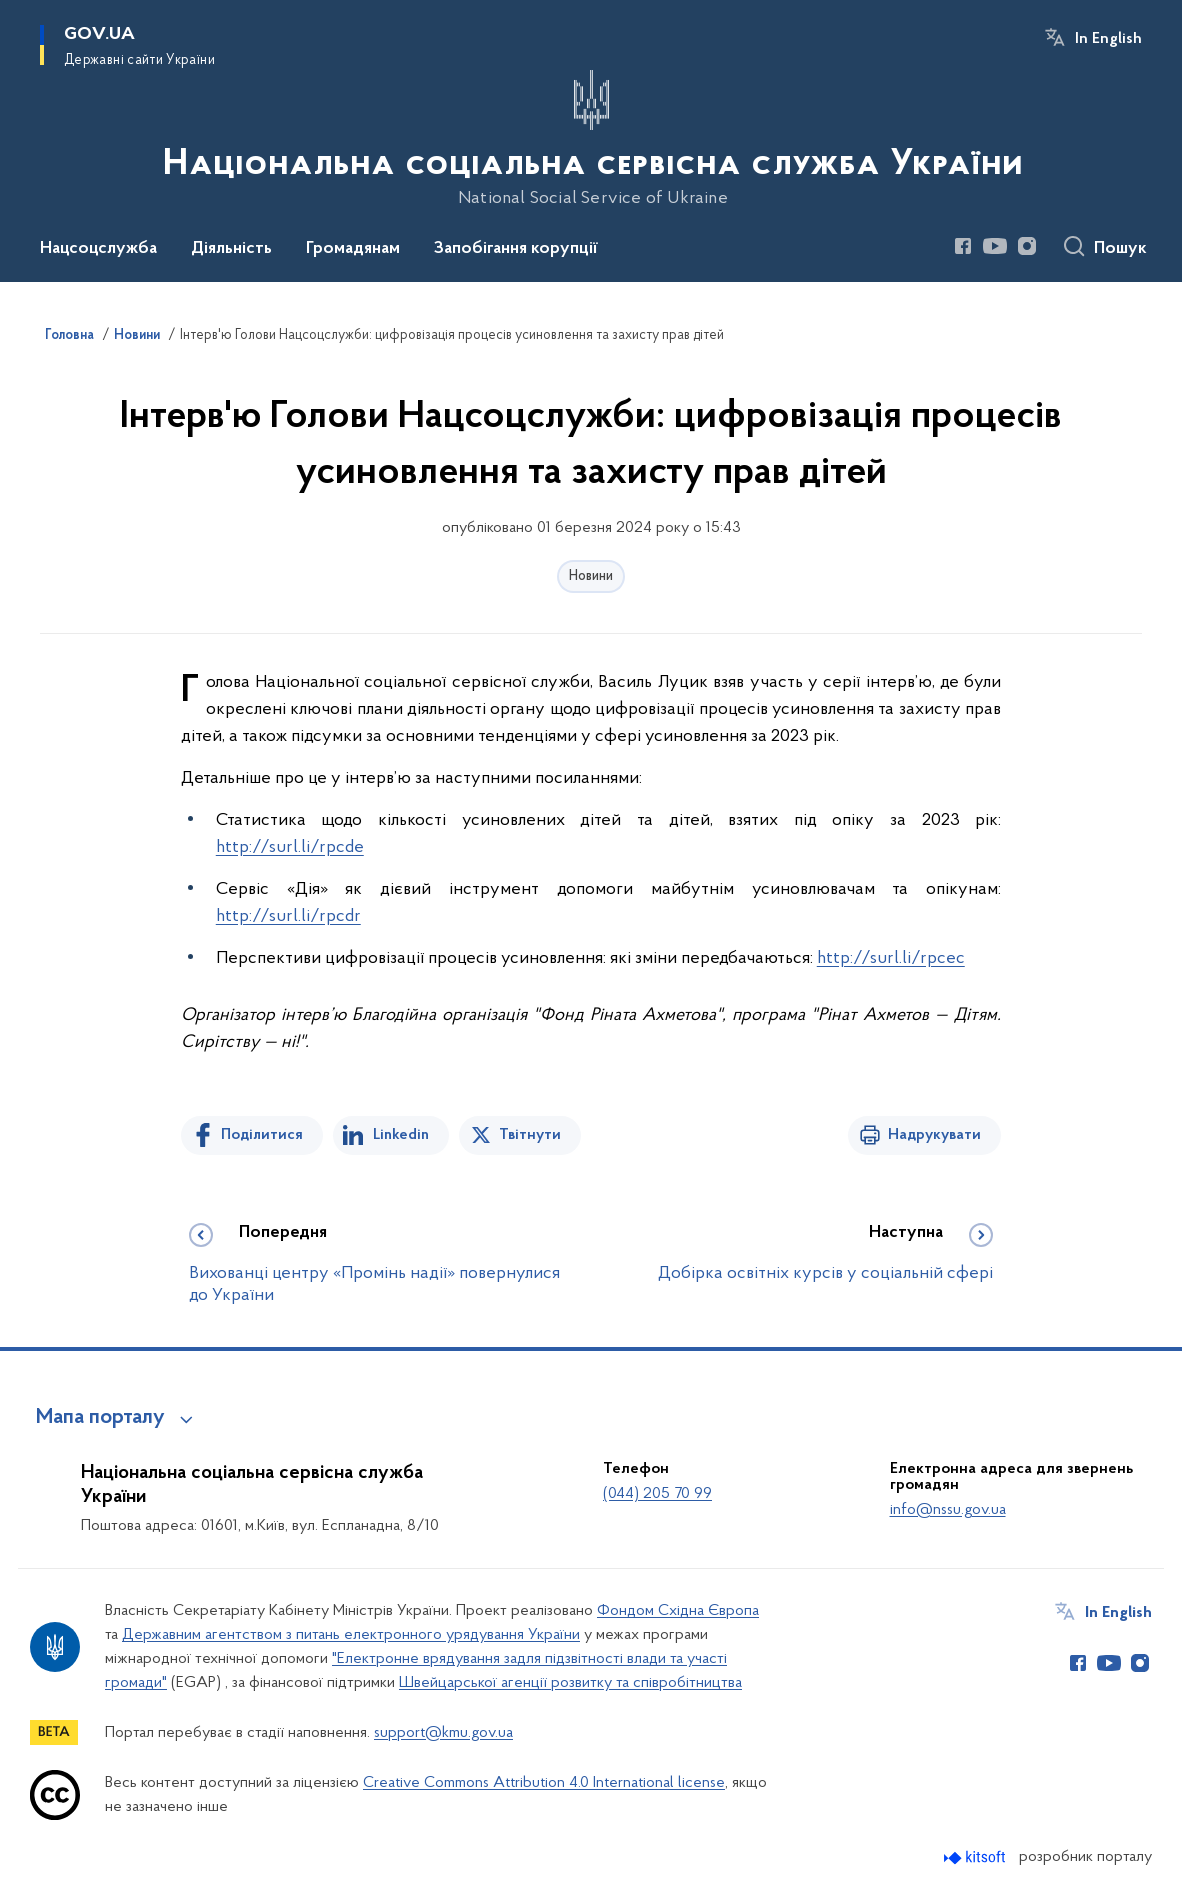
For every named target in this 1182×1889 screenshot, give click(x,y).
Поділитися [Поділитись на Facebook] (262, 1135)
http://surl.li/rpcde (290, 847)
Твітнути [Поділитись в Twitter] (530, 1135)
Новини (591, 576)
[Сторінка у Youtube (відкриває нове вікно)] (995, 246)
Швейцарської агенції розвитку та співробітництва (570, 1683)
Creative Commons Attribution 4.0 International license (544, 1783)
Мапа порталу (100, 1418)
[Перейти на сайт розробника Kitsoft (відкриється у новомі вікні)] (976, 1857)
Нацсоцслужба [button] (98, 249)
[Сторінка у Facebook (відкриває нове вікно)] (963, 246)
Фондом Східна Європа (678, 1611)
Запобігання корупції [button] (516, 249)
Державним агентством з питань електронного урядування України (351, 1635)
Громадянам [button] (353, 249)
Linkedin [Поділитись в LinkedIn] (401, 1135)
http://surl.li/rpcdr (288, 916)
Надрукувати (934, 1135)
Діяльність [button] (231, 249)
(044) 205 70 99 (657, 1494)
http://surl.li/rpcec (891, 958)
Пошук (1120, 249)
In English (1108, 39)
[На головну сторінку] (591, 139)
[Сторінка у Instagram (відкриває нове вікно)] (1027, 246)
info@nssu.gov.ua (948, 1510)
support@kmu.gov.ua (443, 1733)
